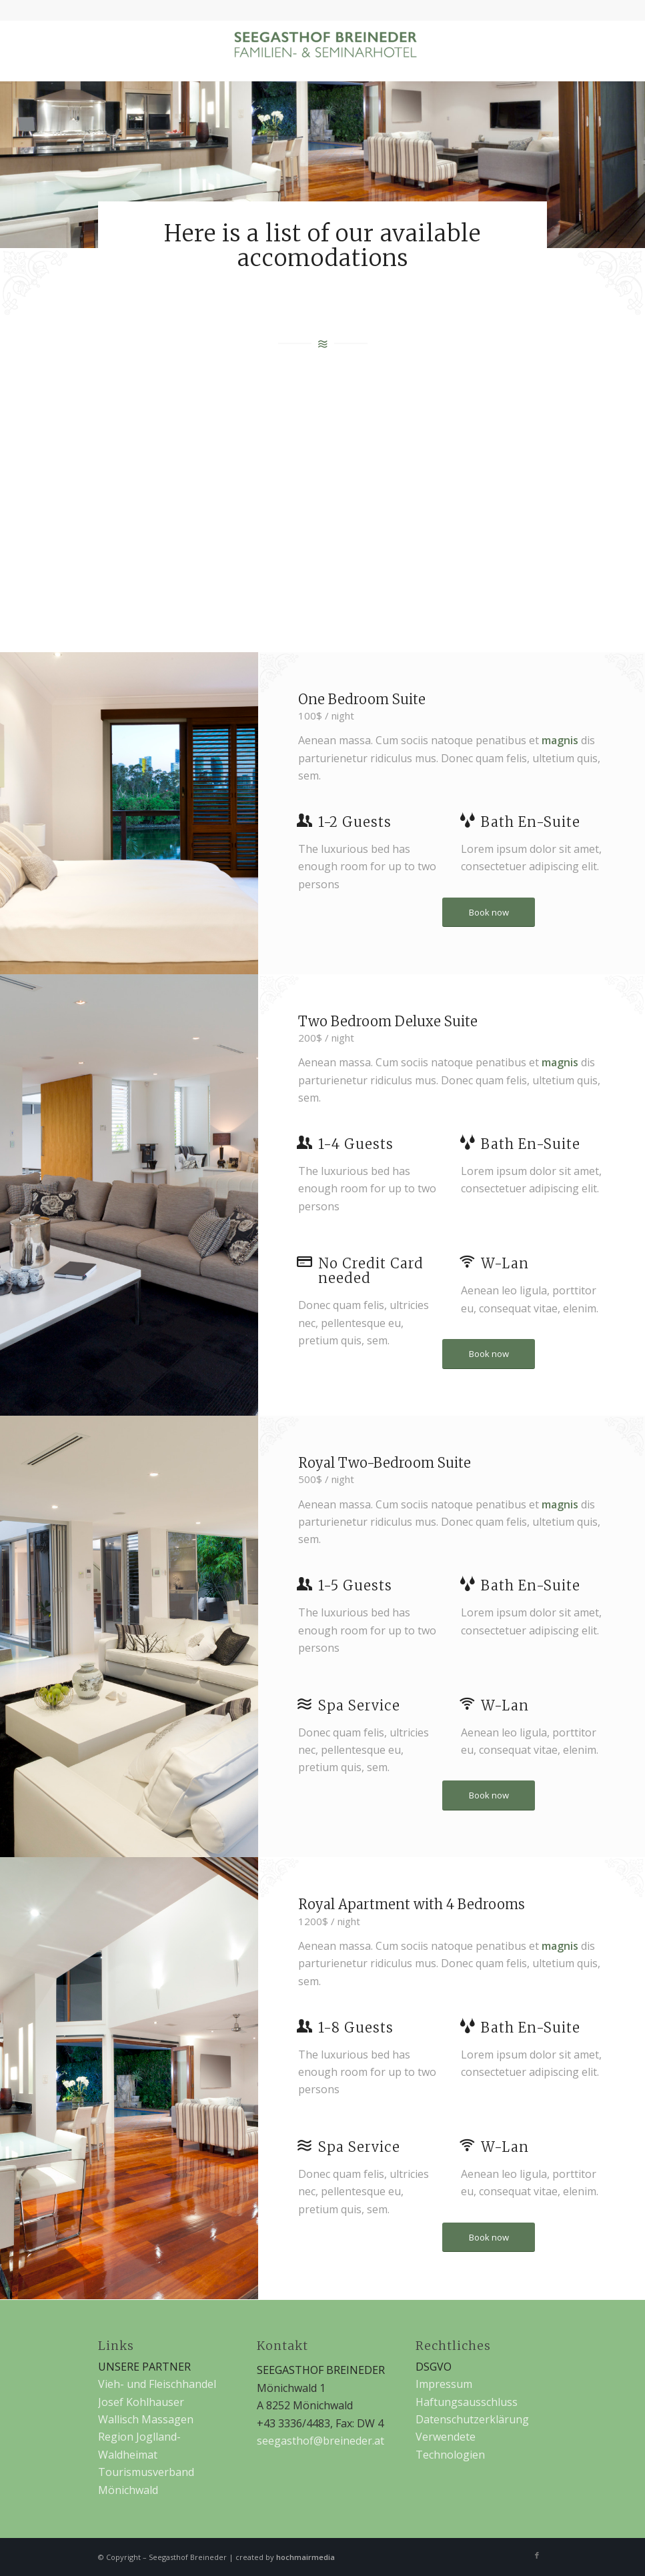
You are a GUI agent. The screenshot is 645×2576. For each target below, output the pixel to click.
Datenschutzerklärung (472, 2419)
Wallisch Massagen (145, 2419)
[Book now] (488, 913)
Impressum (444, 2384)
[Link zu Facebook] (537, 2555)
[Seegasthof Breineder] (323, 51)
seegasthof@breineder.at (320, 2440)
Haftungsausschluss (467, 2402)
